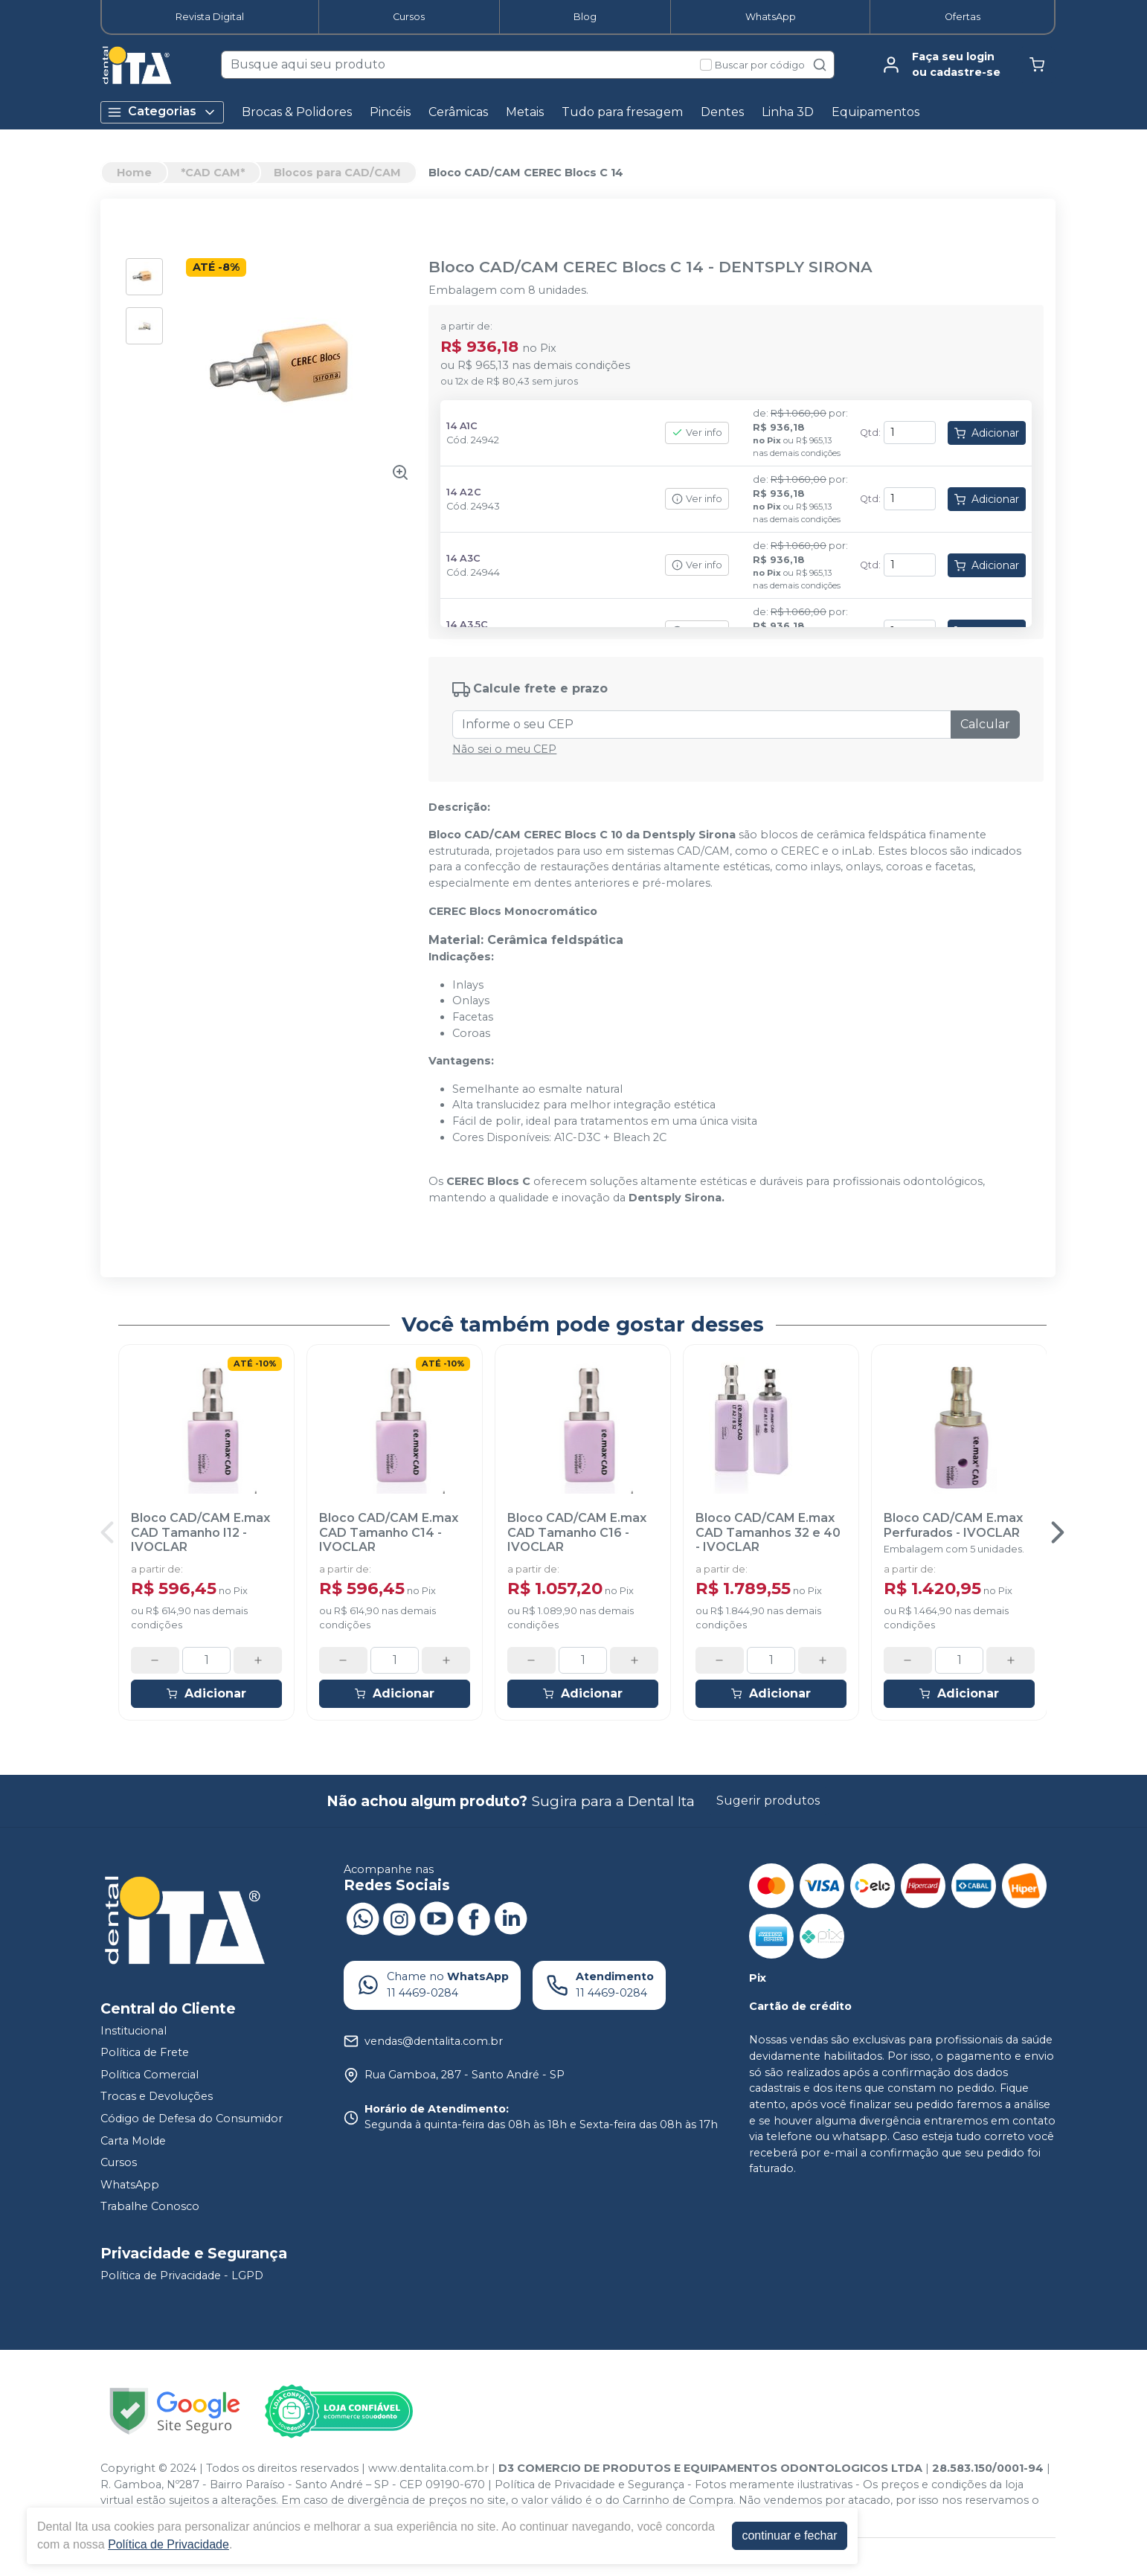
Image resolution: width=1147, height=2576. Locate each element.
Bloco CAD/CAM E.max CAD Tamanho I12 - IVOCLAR (200, 1532)
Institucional (133, 2030)
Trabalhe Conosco (149, 2207)
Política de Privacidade (168, 2544)
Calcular (985, 724)
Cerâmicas (458, 112)
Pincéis (390, 112)
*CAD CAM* (213, 172)
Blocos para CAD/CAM (337, 172)
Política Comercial (149, 2074)
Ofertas (962, 16)
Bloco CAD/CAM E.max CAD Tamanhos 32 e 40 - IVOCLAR (768, 1532)
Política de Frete (144, 2052)
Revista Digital (210, 16)
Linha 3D (788, 112)
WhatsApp (770, 16)
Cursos (409, 16)
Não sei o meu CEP (504, 749)
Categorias (162, 112)
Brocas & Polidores (297, 112)
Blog (585, 16)
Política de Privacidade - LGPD (181, 2275)
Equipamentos (875, 112)
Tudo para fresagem (622, 112)
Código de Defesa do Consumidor (191, 2118)
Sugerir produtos (768, 1800)
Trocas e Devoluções (156, 2097)
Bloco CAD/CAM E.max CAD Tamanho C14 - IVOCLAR (388, 1532)
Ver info (697, 432)
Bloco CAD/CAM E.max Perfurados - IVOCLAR (953, 1525)
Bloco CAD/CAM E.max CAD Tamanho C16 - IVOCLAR (576, 1532)
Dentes (722, 112)
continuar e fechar (789, 2535)
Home (134, 172)
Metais (525, 112)
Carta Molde (133, 2141)
